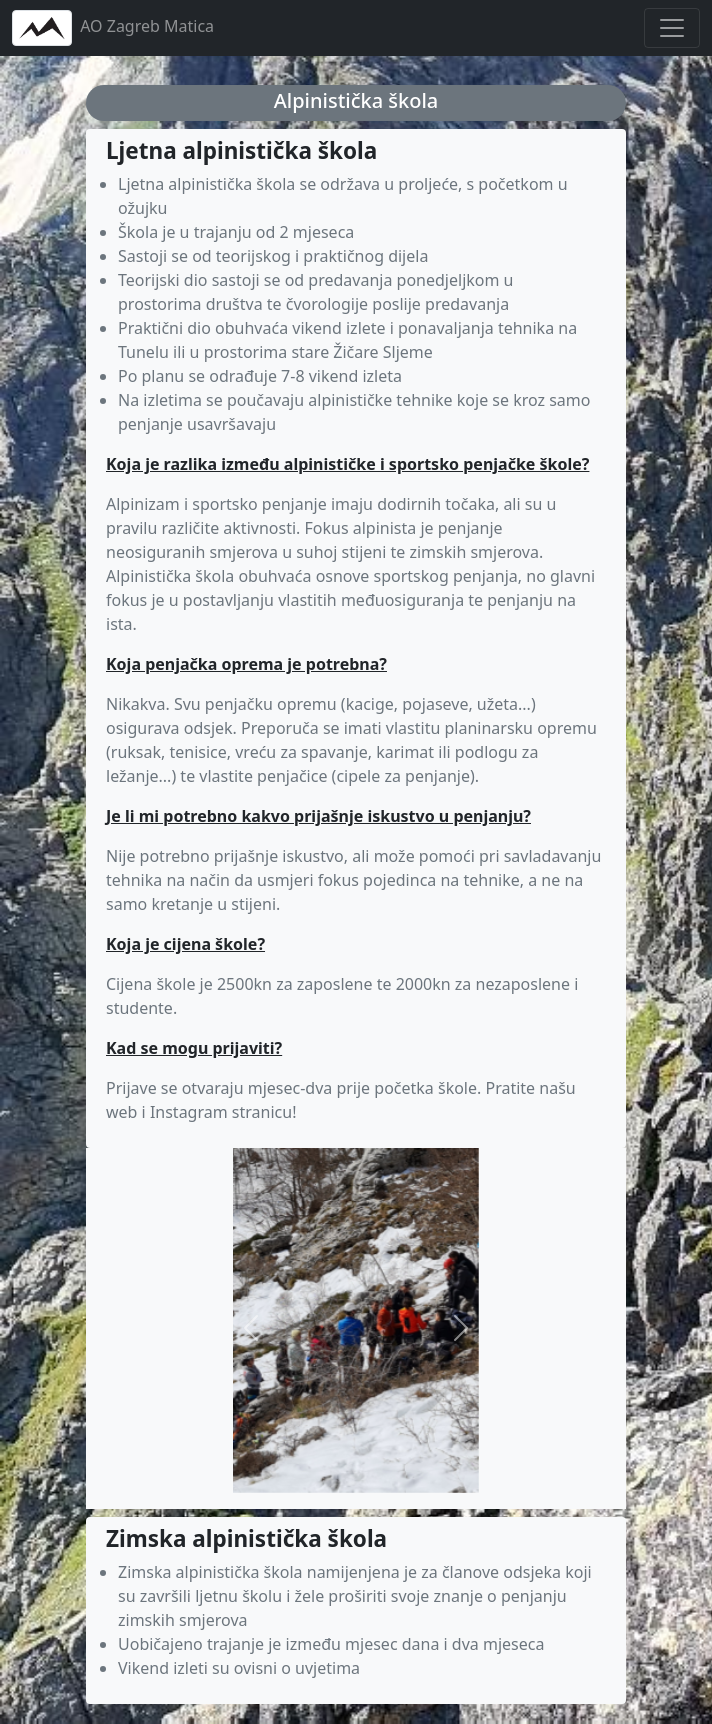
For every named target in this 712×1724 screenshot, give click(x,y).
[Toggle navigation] (672, 28)
